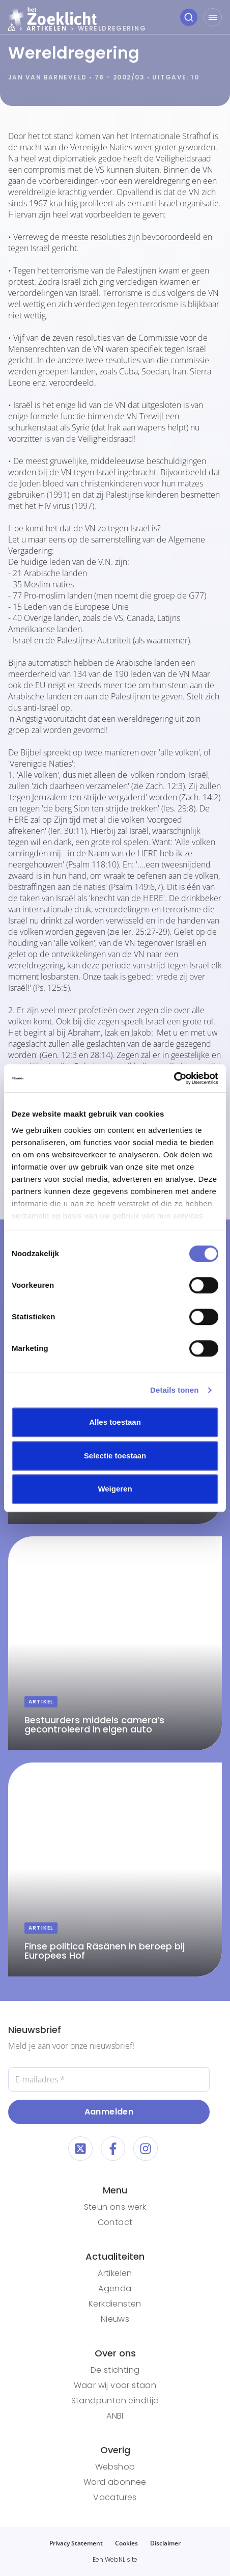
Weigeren (115, 1488)
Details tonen (174, 1390)
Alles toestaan (115, 1422)
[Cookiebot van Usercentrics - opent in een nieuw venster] (173, 1078)
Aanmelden (109, 2112)
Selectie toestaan (115, 1455)
